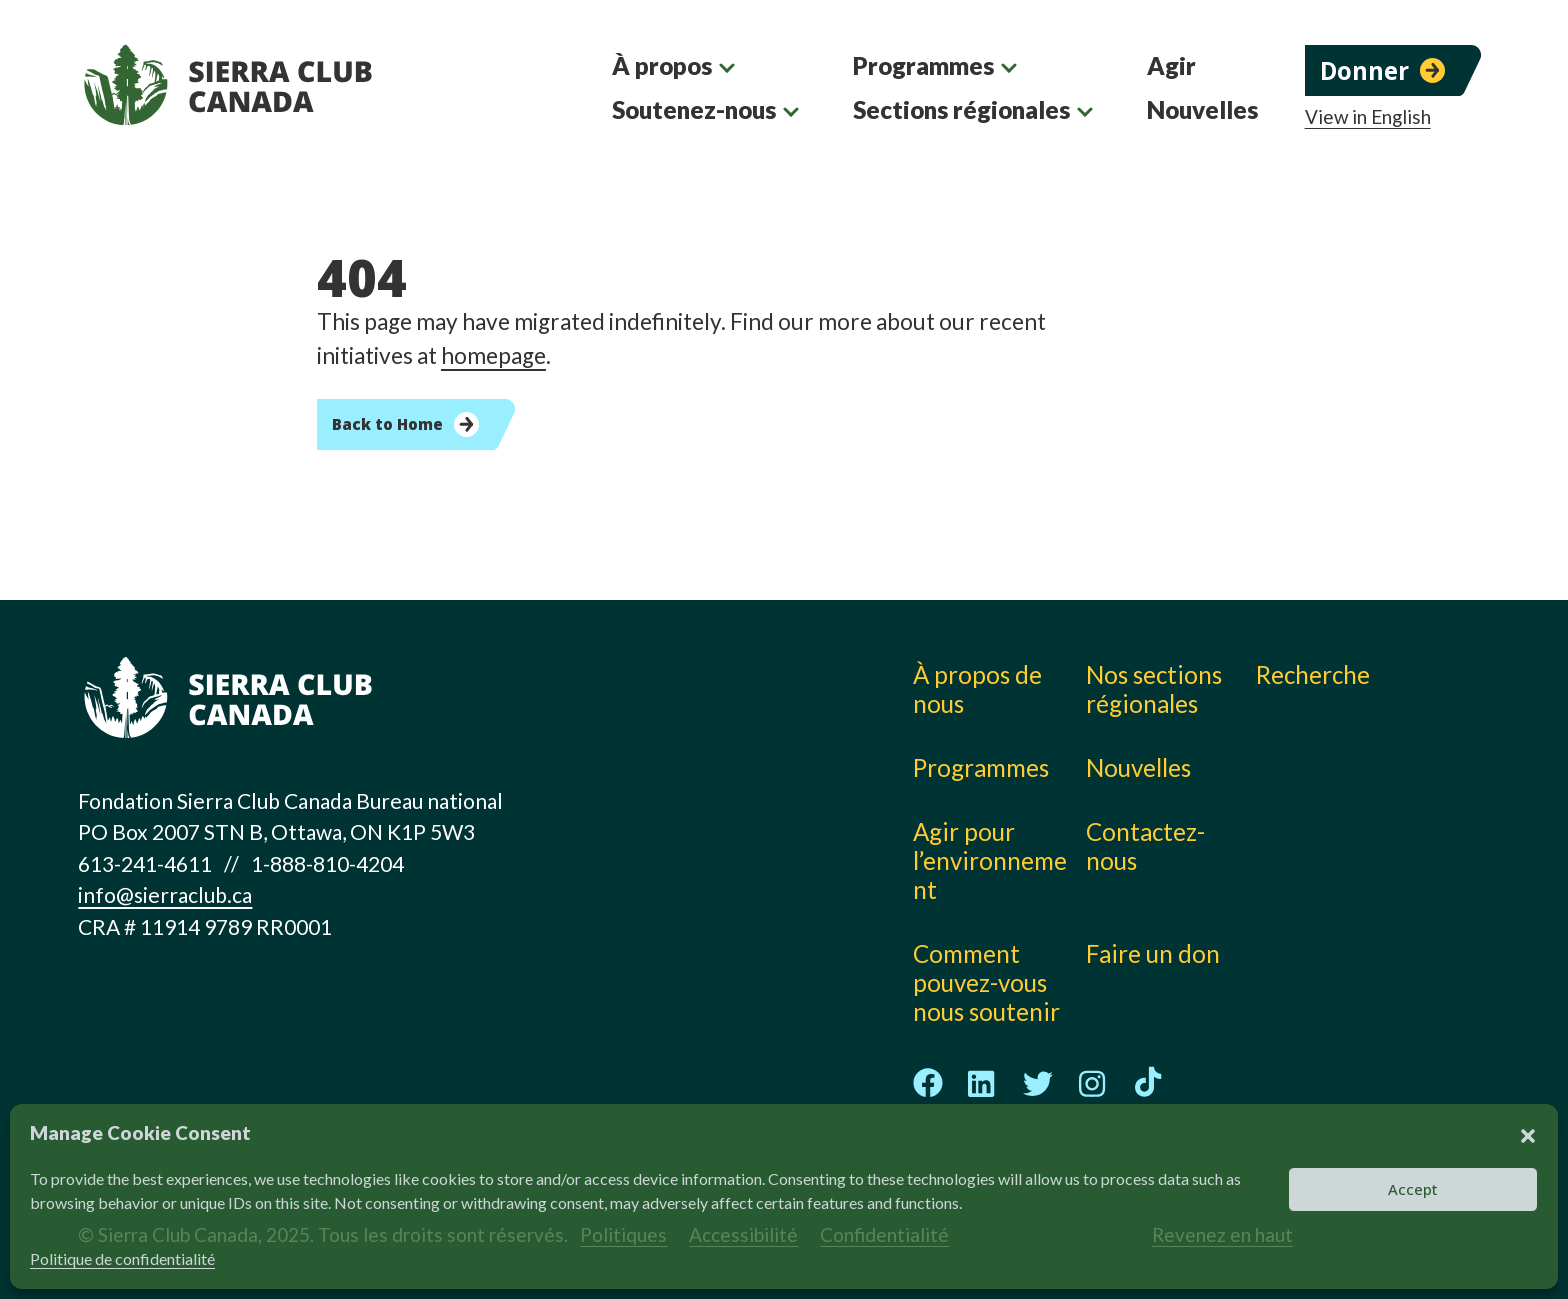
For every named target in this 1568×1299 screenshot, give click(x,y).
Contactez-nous (1145, 846)
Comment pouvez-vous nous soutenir (986, 982)
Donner (1364, 70)
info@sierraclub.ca (165, 894)
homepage (493, 355)
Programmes (923, 65)
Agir (1171, 65)
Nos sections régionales (1154, 689)
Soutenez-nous (694, 109)
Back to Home (387, 424)
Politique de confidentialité (122, 1258)
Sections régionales (961, 109)
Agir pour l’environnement (990, 860)
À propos (662, 65)
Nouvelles (1202, 109)
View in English (1368, 117)
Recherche (1313, 674)
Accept (1413, 1189)
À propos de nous (977, 689)
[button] (1528, 1133)
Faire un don (1153, 953)
